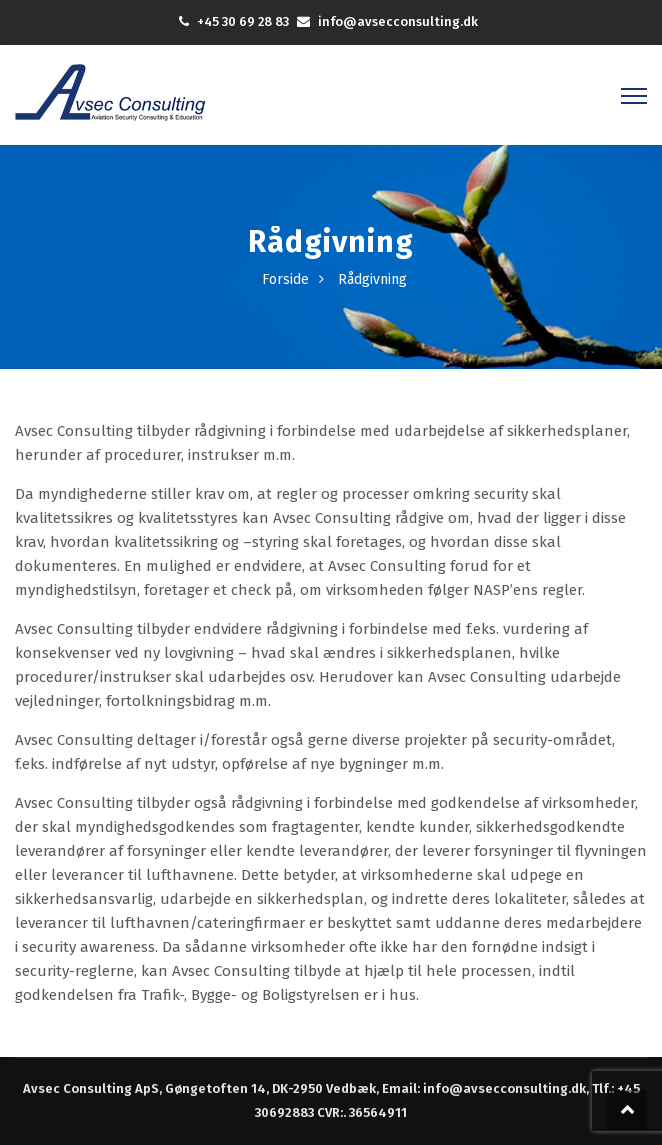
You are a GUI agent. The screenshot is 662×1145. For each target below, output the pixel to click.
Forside (285, 279)
